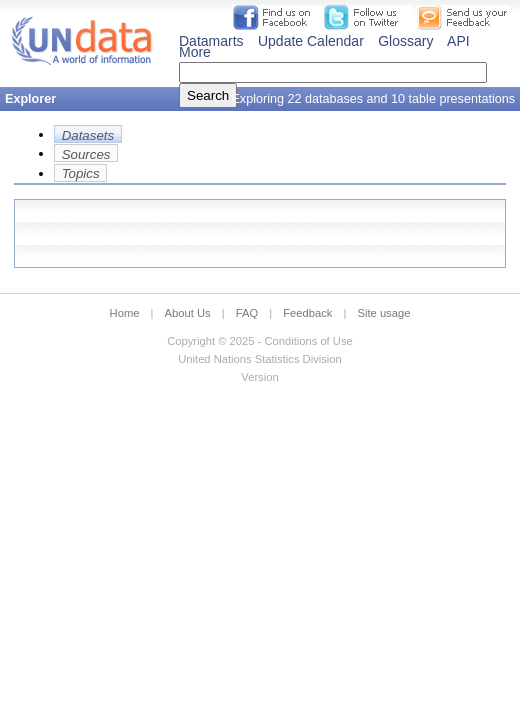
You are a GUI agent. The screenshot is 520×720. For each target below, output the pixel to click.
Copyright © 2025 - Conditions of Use (259, 341)
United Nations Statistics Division (260, 359)
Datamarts (211, 41)
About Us (188, 313)
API (458, 41)
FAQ (247, 313)
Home (125, 313)
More (195, 52)
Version (259, 377)
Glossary (405, 41)
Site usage (384, 313)
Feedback (307, 313)
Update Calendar (311, 41)
